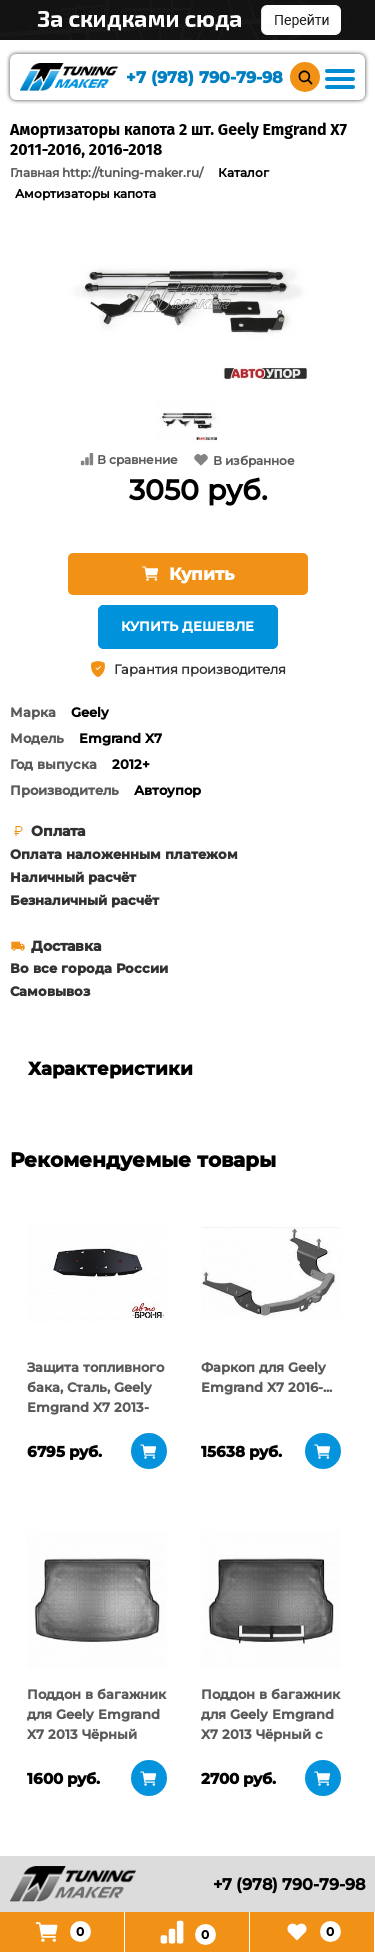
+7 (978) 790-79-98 (204, 77)
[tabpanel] (97, 1272)
